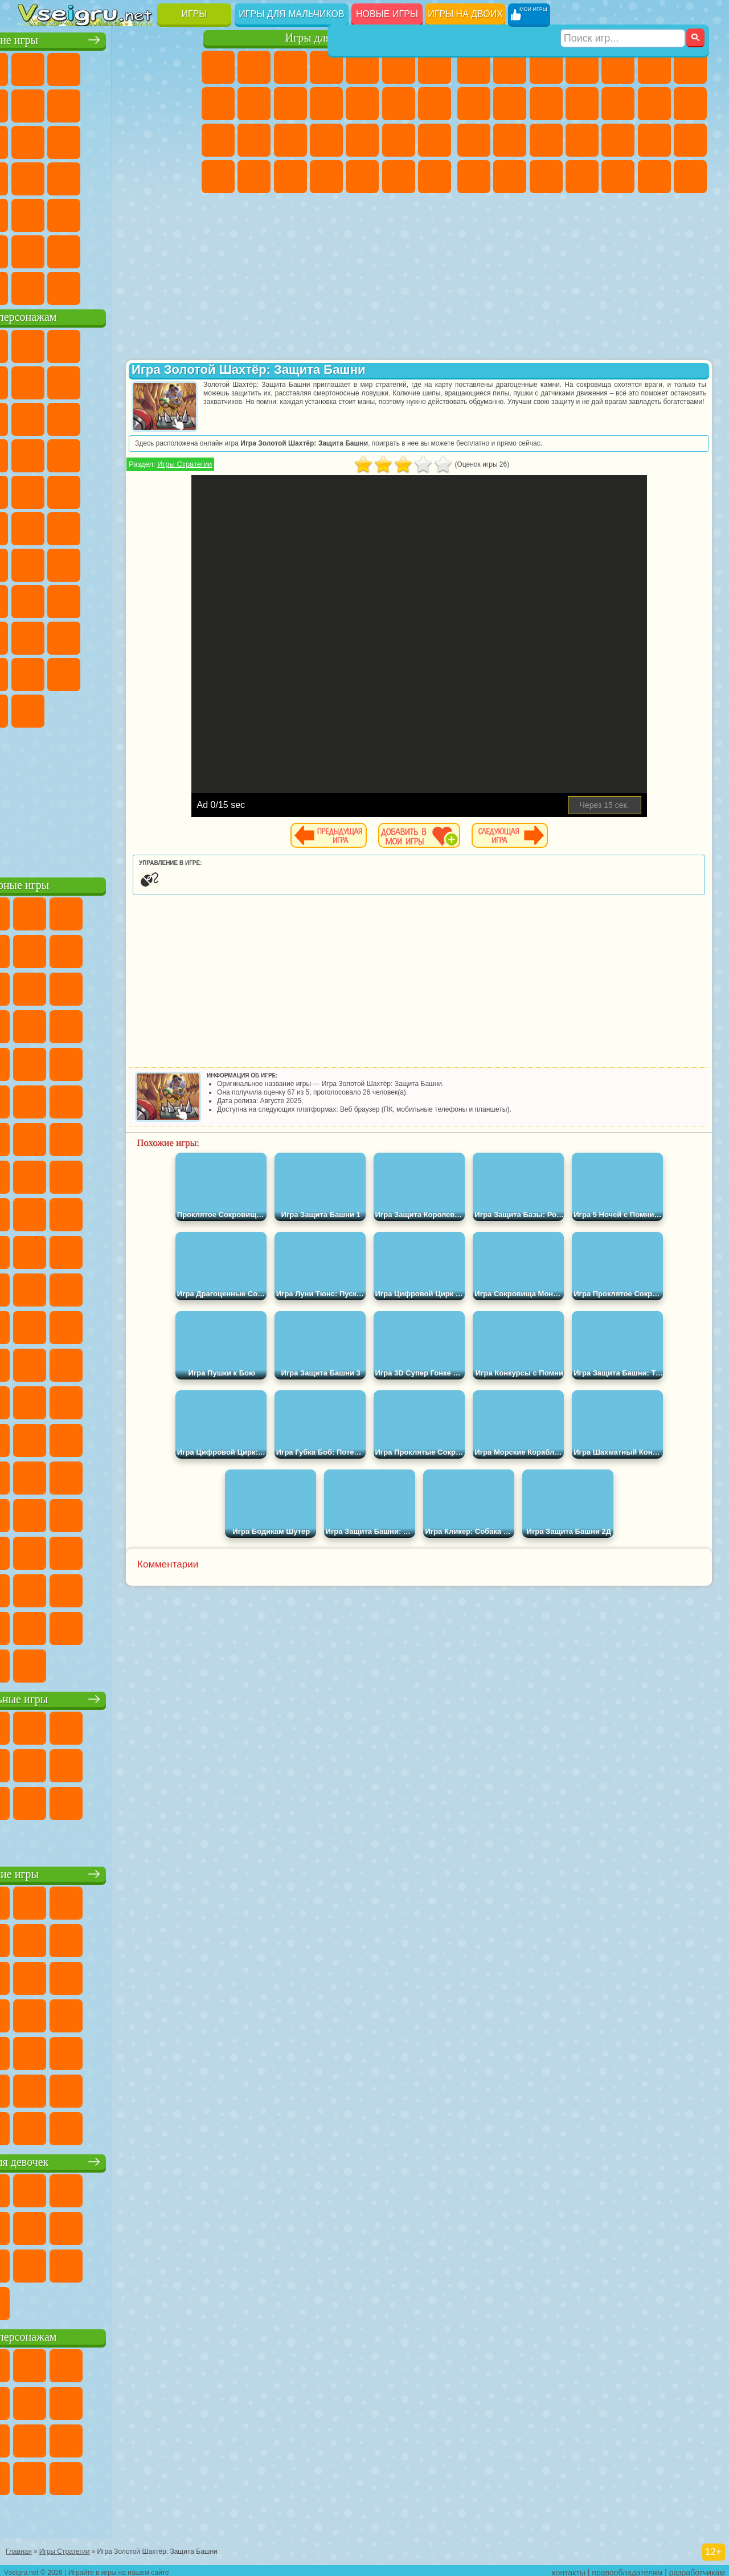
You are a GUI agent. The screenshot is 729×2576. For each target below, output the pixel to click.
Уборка (362, 176)
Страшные (107, 140)
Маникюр (362, 140)
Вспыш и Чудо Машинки (142, 453)
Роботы (509, 140)
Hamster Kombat (107, 708)
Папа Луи (218, 140)
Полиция (546, 140)
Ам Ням (178, 417)
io (70, 140)
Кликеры (178, 140)
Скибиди (34, 708)
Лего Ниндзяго (178, 344)
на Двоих (178, 67)
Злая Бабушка (34, 417)
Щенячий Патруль (107, 344)
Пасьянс (34, 176)
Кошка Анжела (254, 103)
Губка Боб (70, 344)
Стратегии (546, 67)
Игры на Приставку (178, 286)
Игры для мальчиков (291, 14)
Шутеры (617, 176)
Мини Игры (34, 213)
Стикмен (582, 103)
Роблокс (34, 635)
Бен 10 (509, 176)
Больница (326, 140)
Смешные (34, 140)
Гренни (142, 599)
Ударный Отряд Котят (70, 490)
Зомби (617, 67)
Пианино (398, 176)
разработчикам (697, 2568)
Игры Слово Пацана (107, 672)
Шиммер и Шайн (70, 526)
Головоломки (178, 213)
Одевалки (362, 103)
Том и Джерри (142, 526)
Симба (70, 672)
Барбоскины (34, 490)
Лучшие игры (108, 38)
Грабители (654, 140)
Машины (473, 103)
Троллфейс (142, 380)
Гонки (690, 103)
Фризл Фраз (178, 490)
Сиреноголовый (107, 562)
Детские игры (108, 1872)
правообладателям (627, 2568)
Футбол (509, 67)
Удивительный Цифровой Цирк (142, 708)
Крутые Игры (107, 249)
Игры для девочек (328, 38)
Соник (178, 453)
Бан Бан (178, 672)
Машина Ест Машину (690, 140)
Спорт (178, 103)
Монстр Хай (398, 67)
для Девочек (70, 67)
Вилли (34, 344)
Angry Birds (142, 417)
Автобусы (582, 176)
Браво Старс (178, 562)
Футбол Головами (70, 286)
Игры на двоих (465, 14)
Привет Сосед (107, 635)
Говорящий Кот (142, 344)
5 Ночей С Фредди (34, 380)
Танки (582, 67)
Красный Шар (107, 380)
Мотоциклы (546, 103)
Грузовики (617, 103)
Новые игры (387, 14)
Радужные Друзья (142, 635)
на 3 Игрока (34, 249)
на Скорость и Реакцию (70, 213)
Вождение (34, 286)
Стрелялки (690, 176)
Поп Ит (107, 103)
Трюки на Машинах (107, 213)
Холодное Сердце (290, 103)
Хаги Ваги (178, 599)
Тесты (362, 67)
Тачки (107, 453)
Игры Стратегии (262, 464)
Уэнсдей (142, 672)
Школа (142, 249)
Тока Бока (178, 635)
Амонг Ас (142, 562)
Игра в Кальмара (34, 599)
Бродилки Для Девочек (434, 67)
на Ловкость (34, 103)
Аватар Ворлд (34, 672)
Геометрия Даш (142, 103)
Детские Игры (142, 67)
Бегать (654, 176)
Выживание (617, 140)
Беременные (254, 140)
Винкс (434, 176)
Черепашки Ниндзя (509, 103)
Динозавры (142, 176)
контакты (568, 2568)
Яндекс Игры (70, 103)
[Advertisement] (108, 798)
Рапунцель (290, 140)
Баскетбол (178, 249)
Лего (70, 417)
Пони (218, 67)
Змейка (142, 213)
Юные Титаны (178, 526)
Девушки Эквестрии (254, 67)
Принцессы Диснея (218, 176)
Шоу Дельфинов (34, 453)
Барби (326, 67)
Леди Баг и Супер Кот (178, 380)
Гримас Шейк (70, 708)
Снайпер (473, 140)
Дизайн (326, 176)
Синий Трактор (34, 562)
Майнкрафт (690, 67)
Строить (142, 286)
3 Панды (70, 453)
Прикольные (178, 176)
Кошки (326, 103)
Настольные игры (108, 1697)
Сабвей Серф (107, 417)
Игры (194, 14)
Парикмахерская (398, 103)
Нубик (70, 635)
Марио (107, 490)
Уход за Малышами (290, 176)
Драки (654, 103)
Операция (398, 140)
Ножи (107, 176)
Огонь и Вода (290, 67)
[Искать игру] (623, 15)
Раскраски (218, 103)
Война (107, 286)
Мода (254, 176)
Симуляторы (107, 67)
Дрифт (546, 176)
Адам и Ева (34, 526)
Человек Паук (142, 490)
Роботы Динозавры (582, 140)
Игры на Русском (70, 176)
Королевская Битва (654, 67)
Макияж (434, 140)
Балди (107, 599)
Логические (142, 140)
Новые (34, 67)
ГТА (473, 176)
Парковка (473, 67)
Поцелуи (434, 103)
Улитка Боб (70, 380)
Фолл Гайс (70, 562)
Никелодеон (70, 249)
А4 (70, 599)
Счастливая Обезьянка (107, 526)
